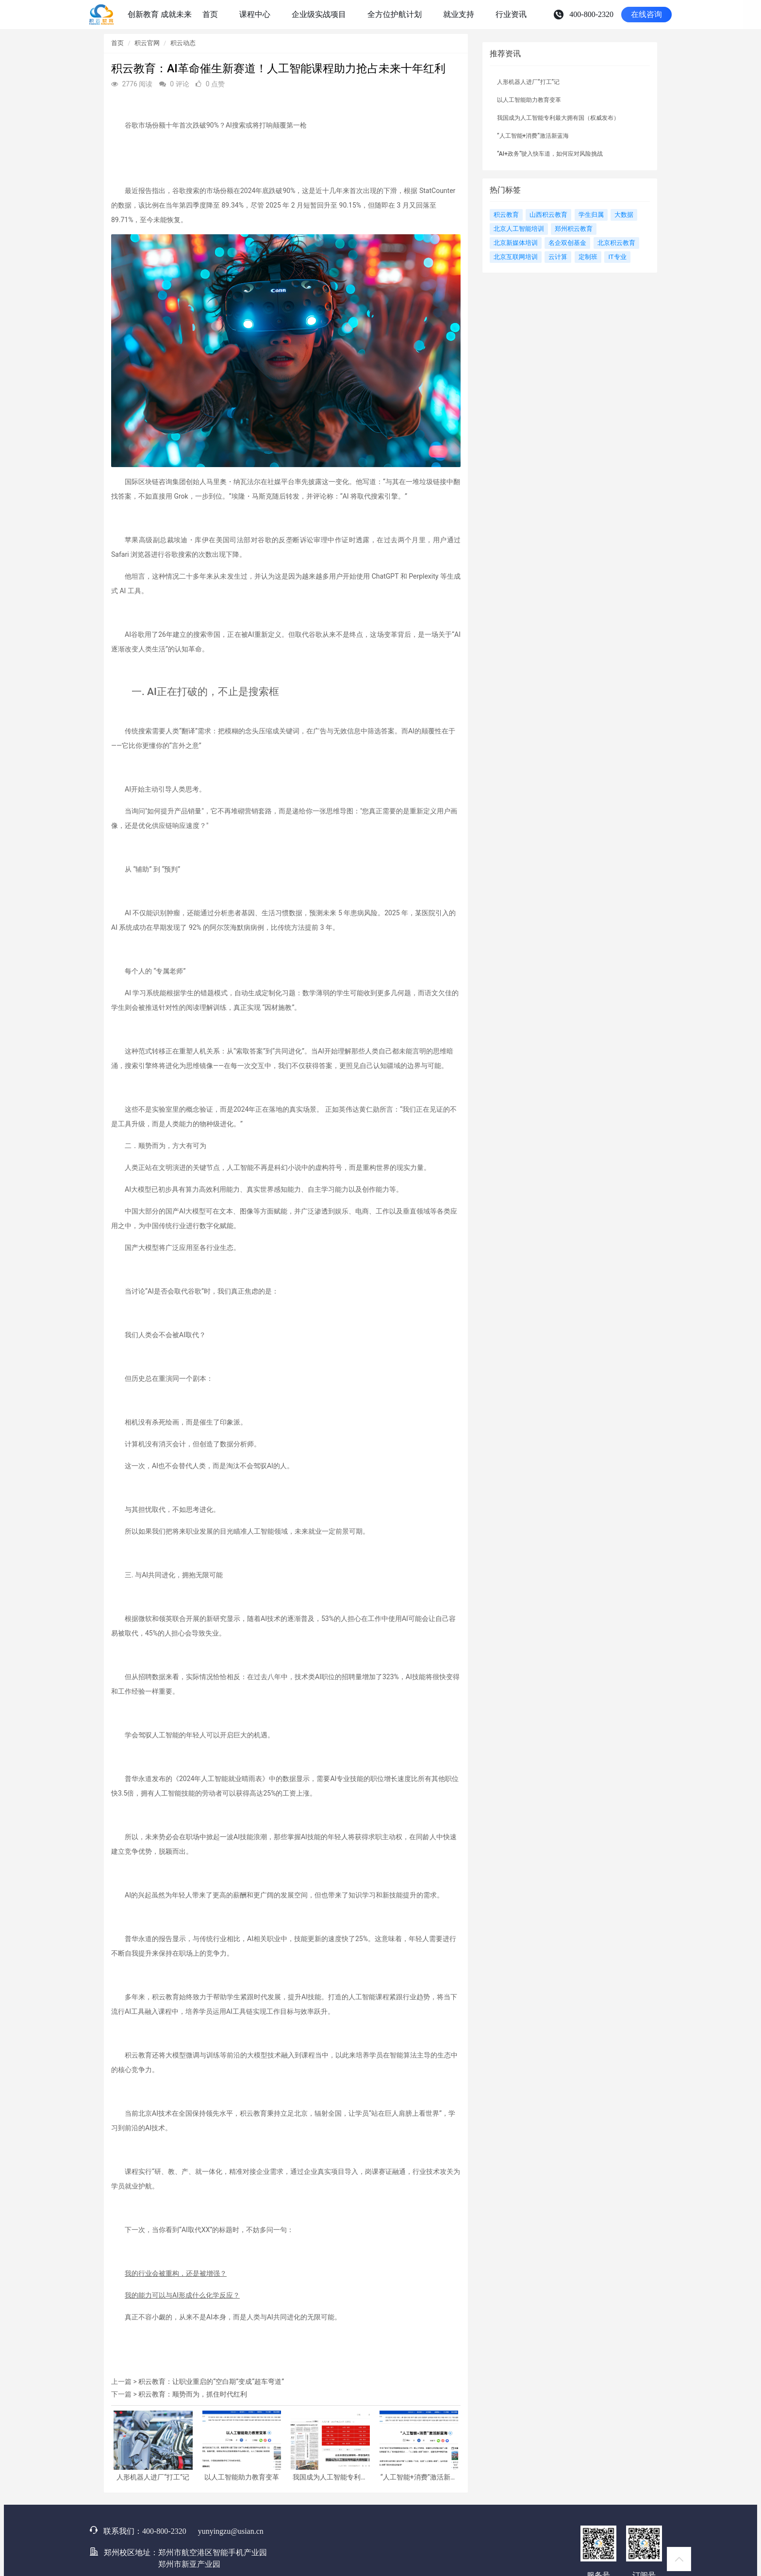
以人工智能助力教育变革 (241, 2477)
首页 (117, 43)
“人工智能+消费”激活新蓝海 (418, 2477)
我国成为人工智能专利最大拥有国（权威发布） (330, 2477)
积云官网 (147, 43)
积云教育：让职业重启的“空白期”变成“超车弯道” (211, 2381)
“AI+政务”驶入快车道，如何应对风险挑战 (550, 153)
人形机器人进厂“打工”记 (152, 2477)
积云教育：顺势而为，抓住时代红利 (192, 2394)
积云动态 (183, 43)
